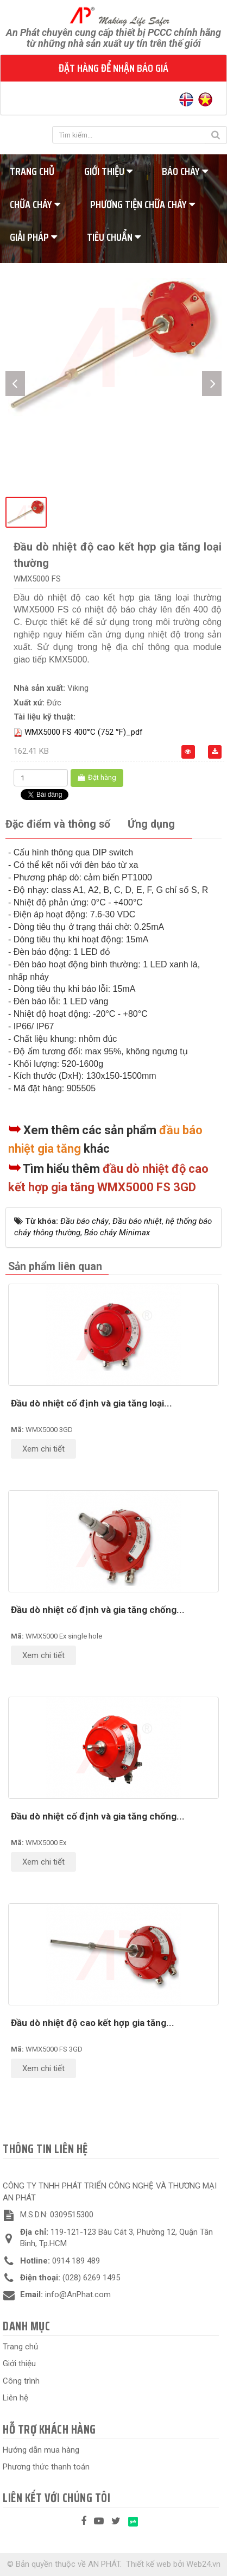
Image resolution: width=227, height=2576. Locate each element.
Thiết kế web (148, 2564)
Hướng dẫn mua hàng (41, 2450)
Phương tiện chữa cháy (142, 204)
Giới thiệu (108, 171)
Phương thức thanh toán (46, 2467)
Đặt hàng (97, 777)
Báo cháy (185, 171)
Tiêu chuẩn (114, 237)
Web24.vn (203, 2564)
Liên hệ (15, 2398)
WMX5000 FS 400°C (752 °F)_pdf (83, 732)
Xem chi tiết (43, 1449)
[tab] (57, 824)
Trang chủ (20, 2347)
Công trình (21, 2381)
